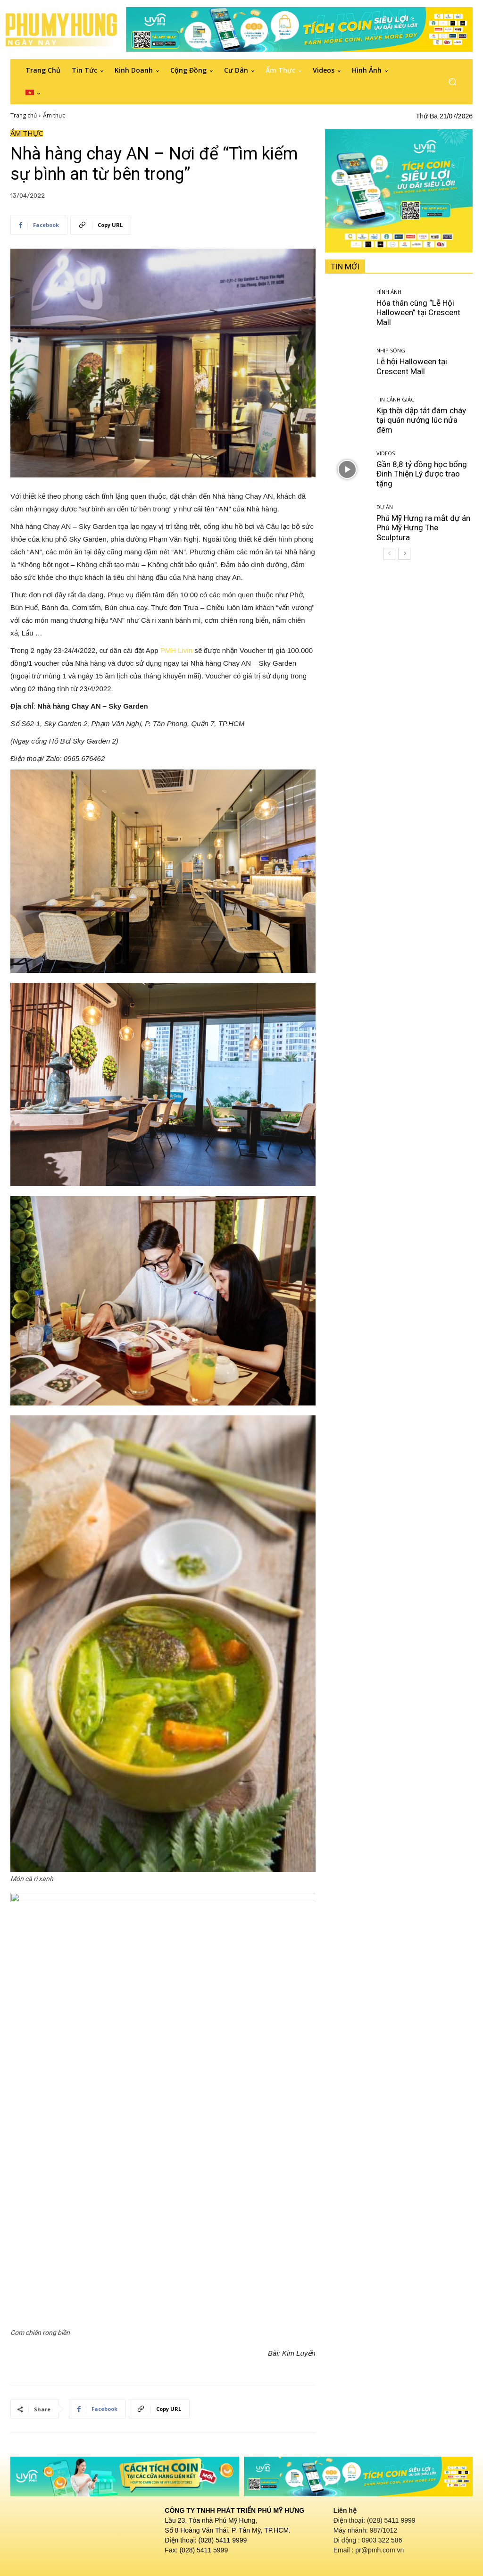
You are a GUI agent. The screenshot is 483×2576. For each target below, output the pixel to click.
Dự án (384, 507)
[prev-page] (389, 554)
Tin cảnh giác (395, 399)
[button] (452, 82)
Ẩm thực (54, 115)
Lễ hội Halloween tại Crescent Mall (411, 366)
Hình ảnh (388, 291)
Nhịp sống (390, 350)
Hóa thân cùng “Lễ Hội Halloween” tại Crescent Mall (418, 312)
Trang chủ (23, 115)
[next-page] (404, 554)
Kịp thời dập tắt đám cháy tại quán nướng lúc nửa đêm (421, 420)
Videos (385, 453)
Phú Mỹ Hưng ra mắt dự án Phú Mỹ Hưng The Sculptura (423, 527)
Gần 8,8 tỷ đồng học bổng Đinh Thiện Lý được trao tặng (421, 474)
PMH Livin (176, 650)
